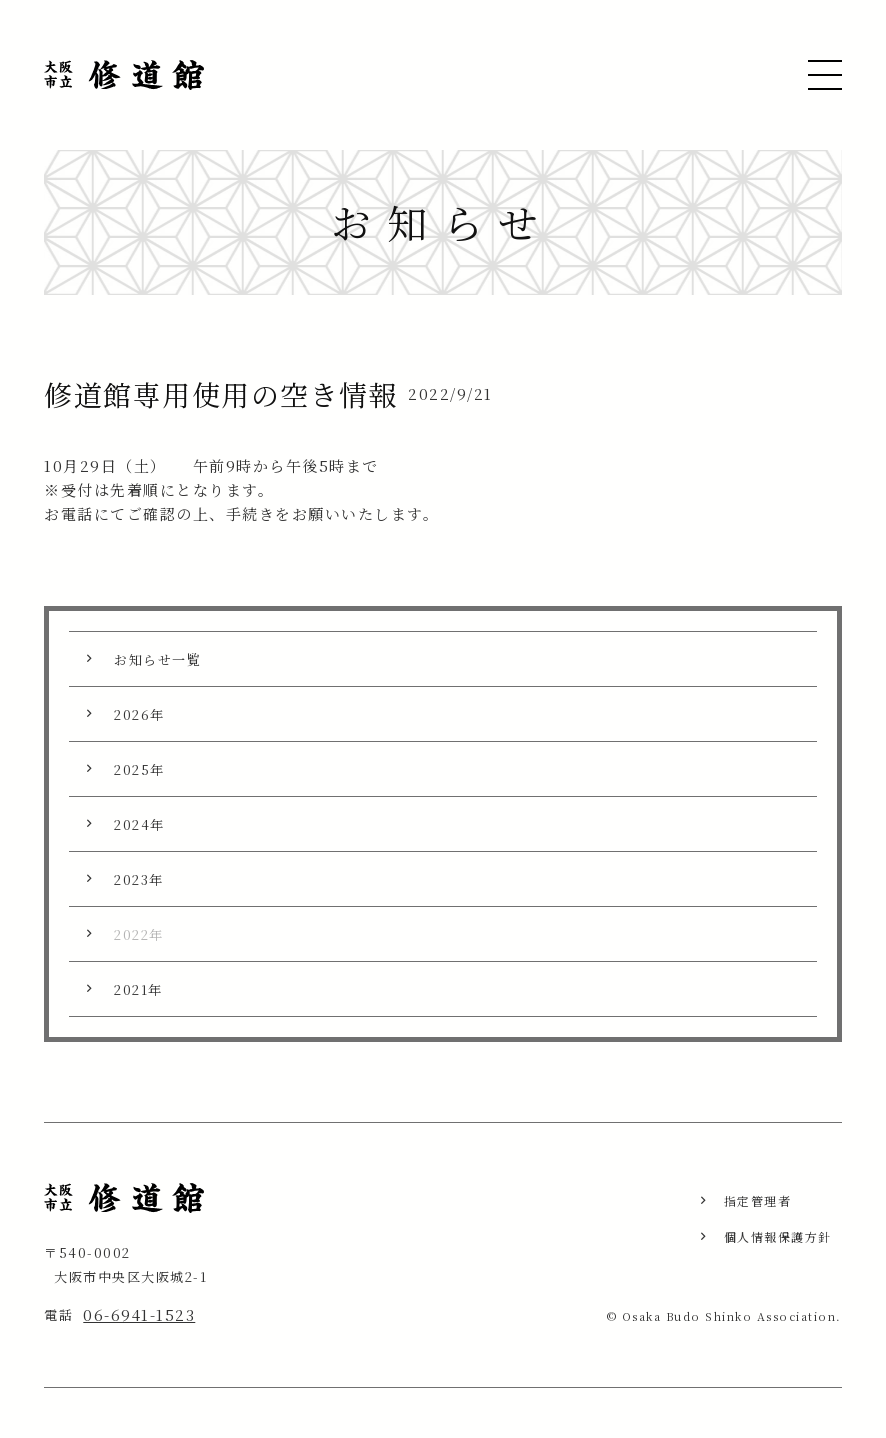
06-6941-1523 (139, 1314)
